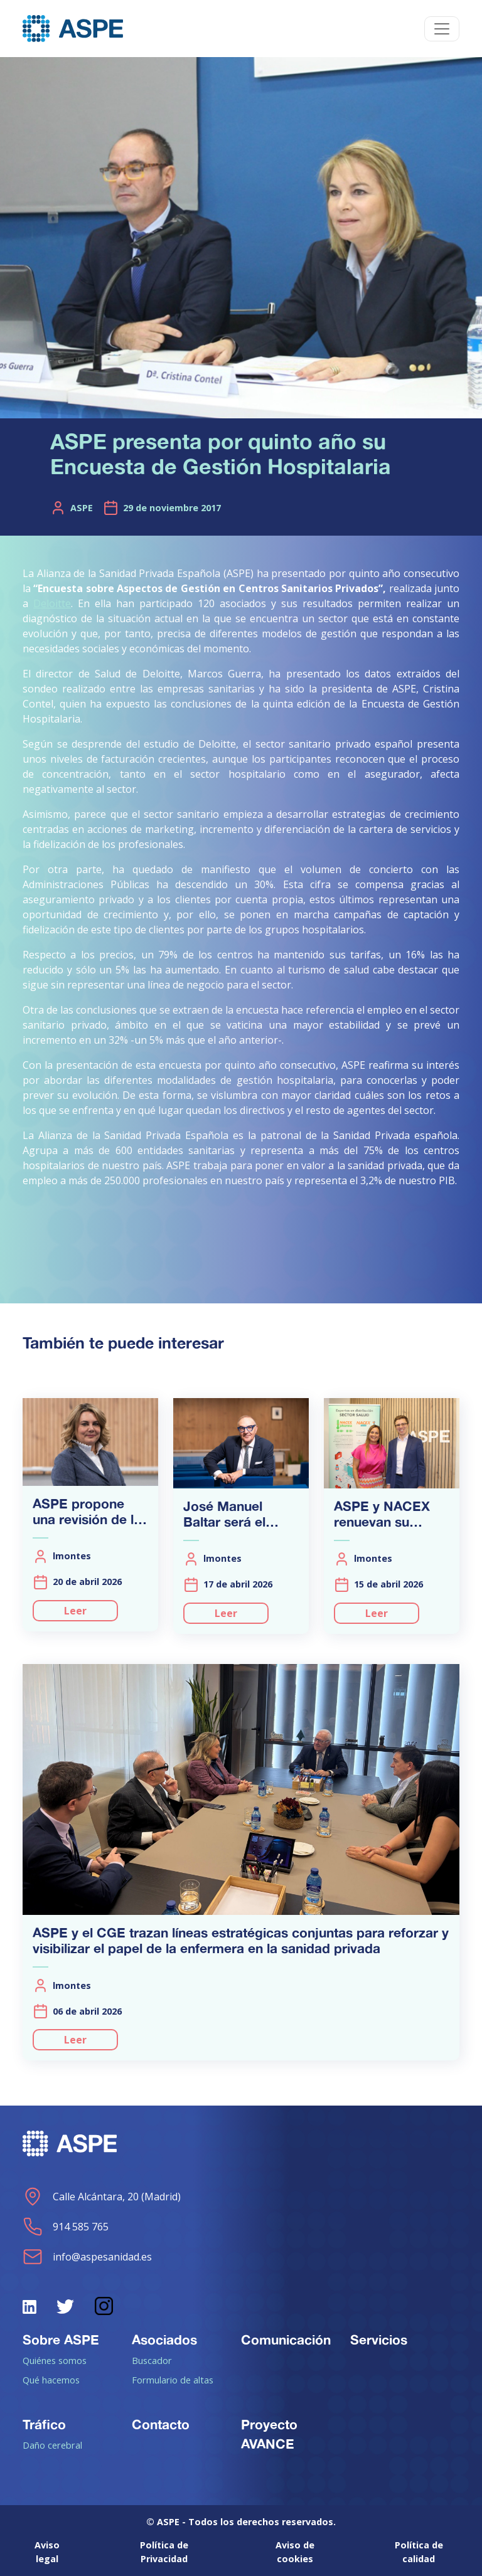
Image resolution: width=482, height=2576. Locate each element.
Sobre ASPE (61, 2339)
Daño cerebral (52, 2445)
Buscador (152, 2360)
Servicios (378, 2339)
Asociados (164, 2339)
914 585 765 (66, 2227)
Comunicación (286, 2339)
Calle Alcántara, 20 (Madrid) (102, 2196)
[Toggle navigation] (441, 28)
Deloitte (52, 603)
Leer (75, 1611)
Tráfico (44, 2424)
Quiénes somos (55, 2360)
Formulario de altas (172, 2379)
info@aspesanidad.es (87, 2257)
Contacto (161, 2424)
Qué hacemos (51, 2379)
